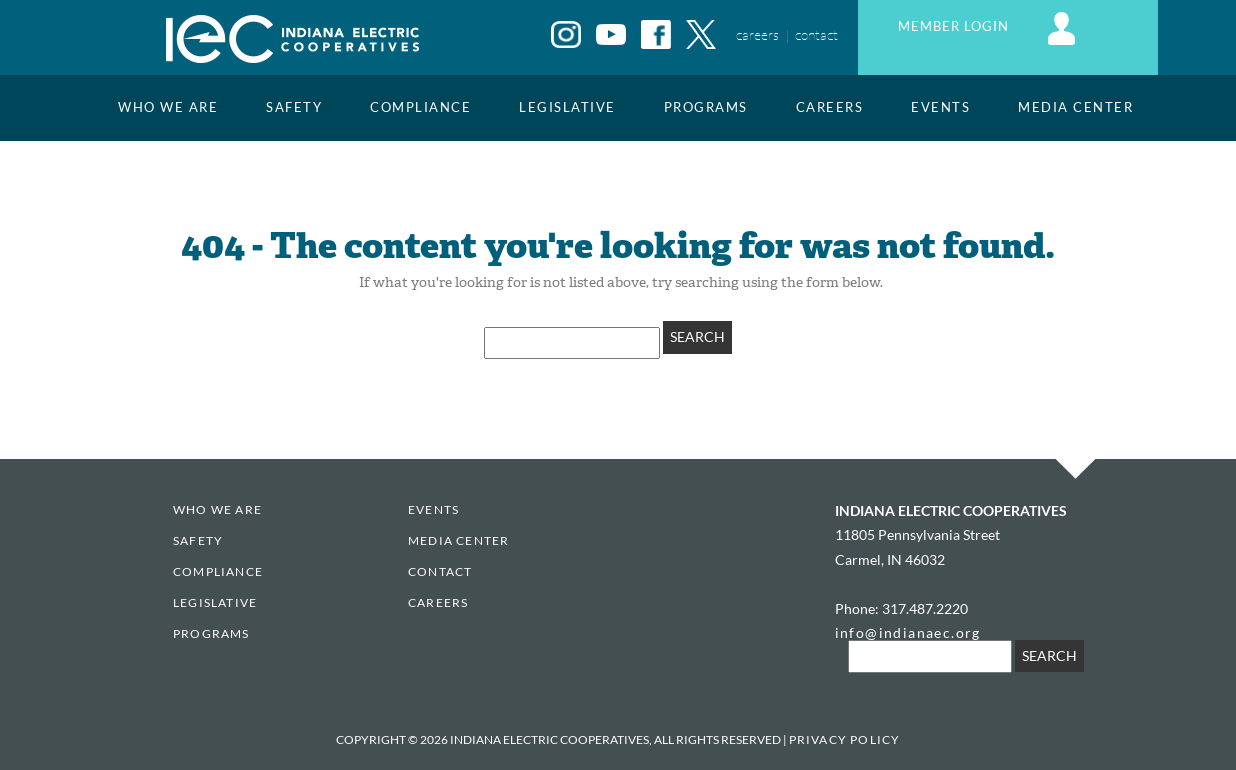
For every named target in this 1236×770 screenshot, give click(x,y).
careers (757, 34)
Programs (706, 107)
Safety (294, 107)
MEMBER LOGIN (989, 26)
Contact (440, 571)
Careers (830, 107)
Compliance (420, 107)
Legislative (567, 107)
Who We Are (168, 107)
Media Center (1075, 107)
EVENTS (940, 107)
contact (816, 34)
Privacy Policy (845, 739)
